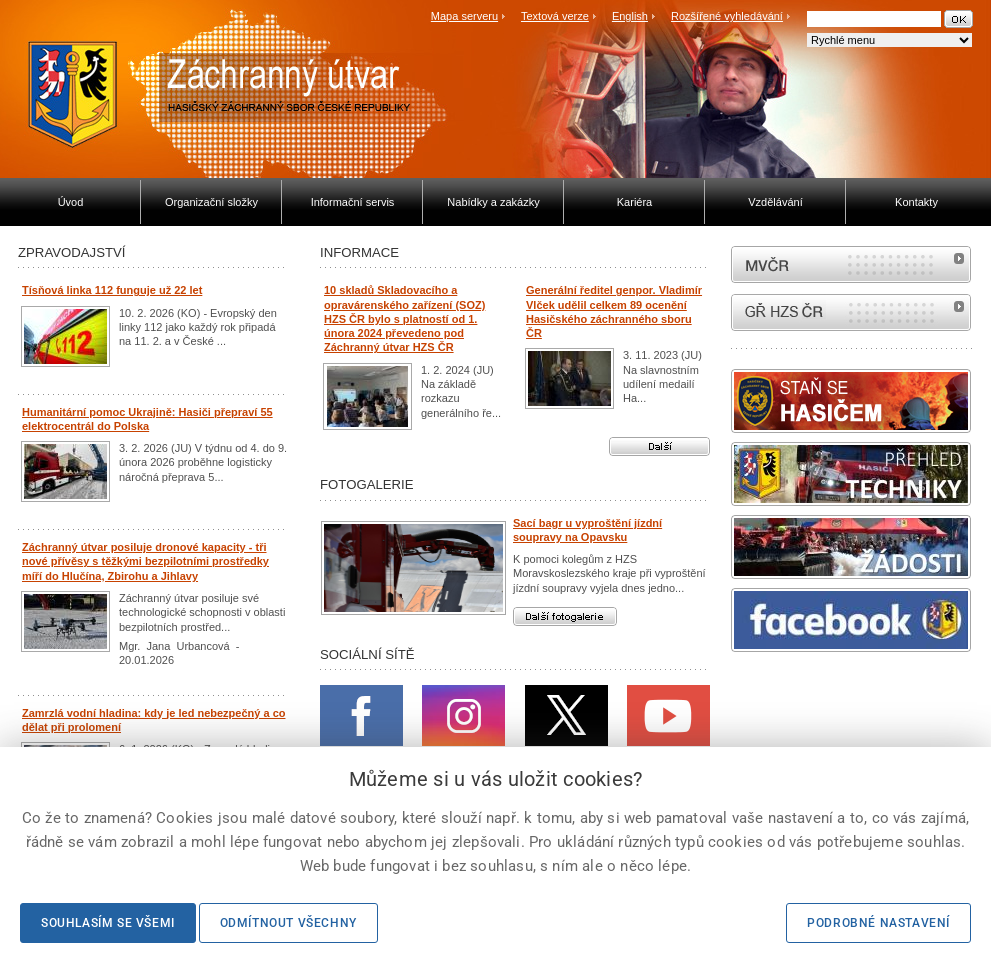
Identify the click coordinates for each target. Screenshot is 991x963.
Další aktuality (659, 446)
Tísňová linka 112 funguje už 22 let (112, 290)
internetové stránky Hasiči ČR (851, 312)
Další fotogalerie (565, 616)
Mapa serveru (464, 16)
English (630, 16)
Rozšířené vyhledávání (727, 16)
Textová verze (555, 16)
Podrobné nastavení (878, 923)
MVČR (851, 264)
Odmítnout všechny (288, 923)
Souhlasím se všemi (108, 923)
